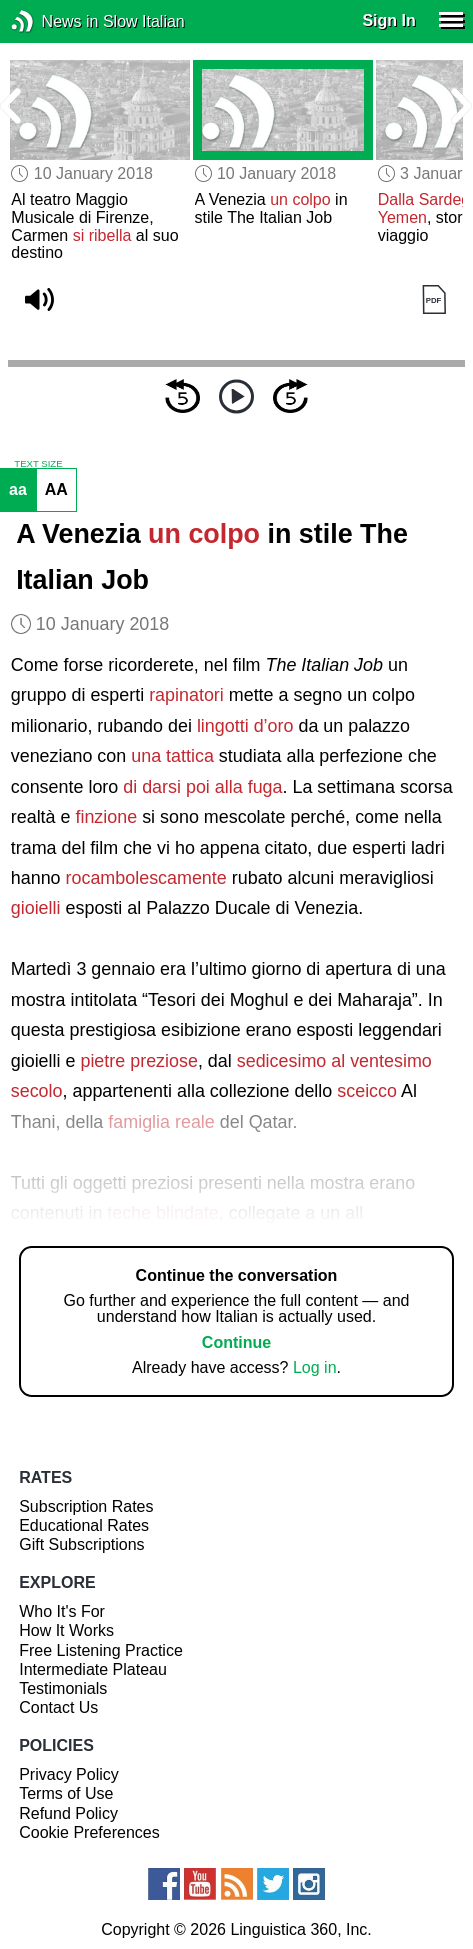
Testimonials (63, 1688)
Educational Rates (84, 1525)
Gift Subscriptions (81, 1544)
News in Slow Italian (52, 21)
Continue (236, 1342)
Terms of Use (66, 1793)
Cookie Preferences (89, 1832)
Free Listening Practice (101, 1650)
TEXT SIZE (38, 464)
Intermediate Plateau (93, 1669)
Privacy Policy (69, 1774)
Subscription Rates (86, 1506)
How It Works (66, 1630)
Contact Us (58, 1707)
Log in (315, 1367)
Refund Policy (68, 1813)
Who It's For (62, 1611)
